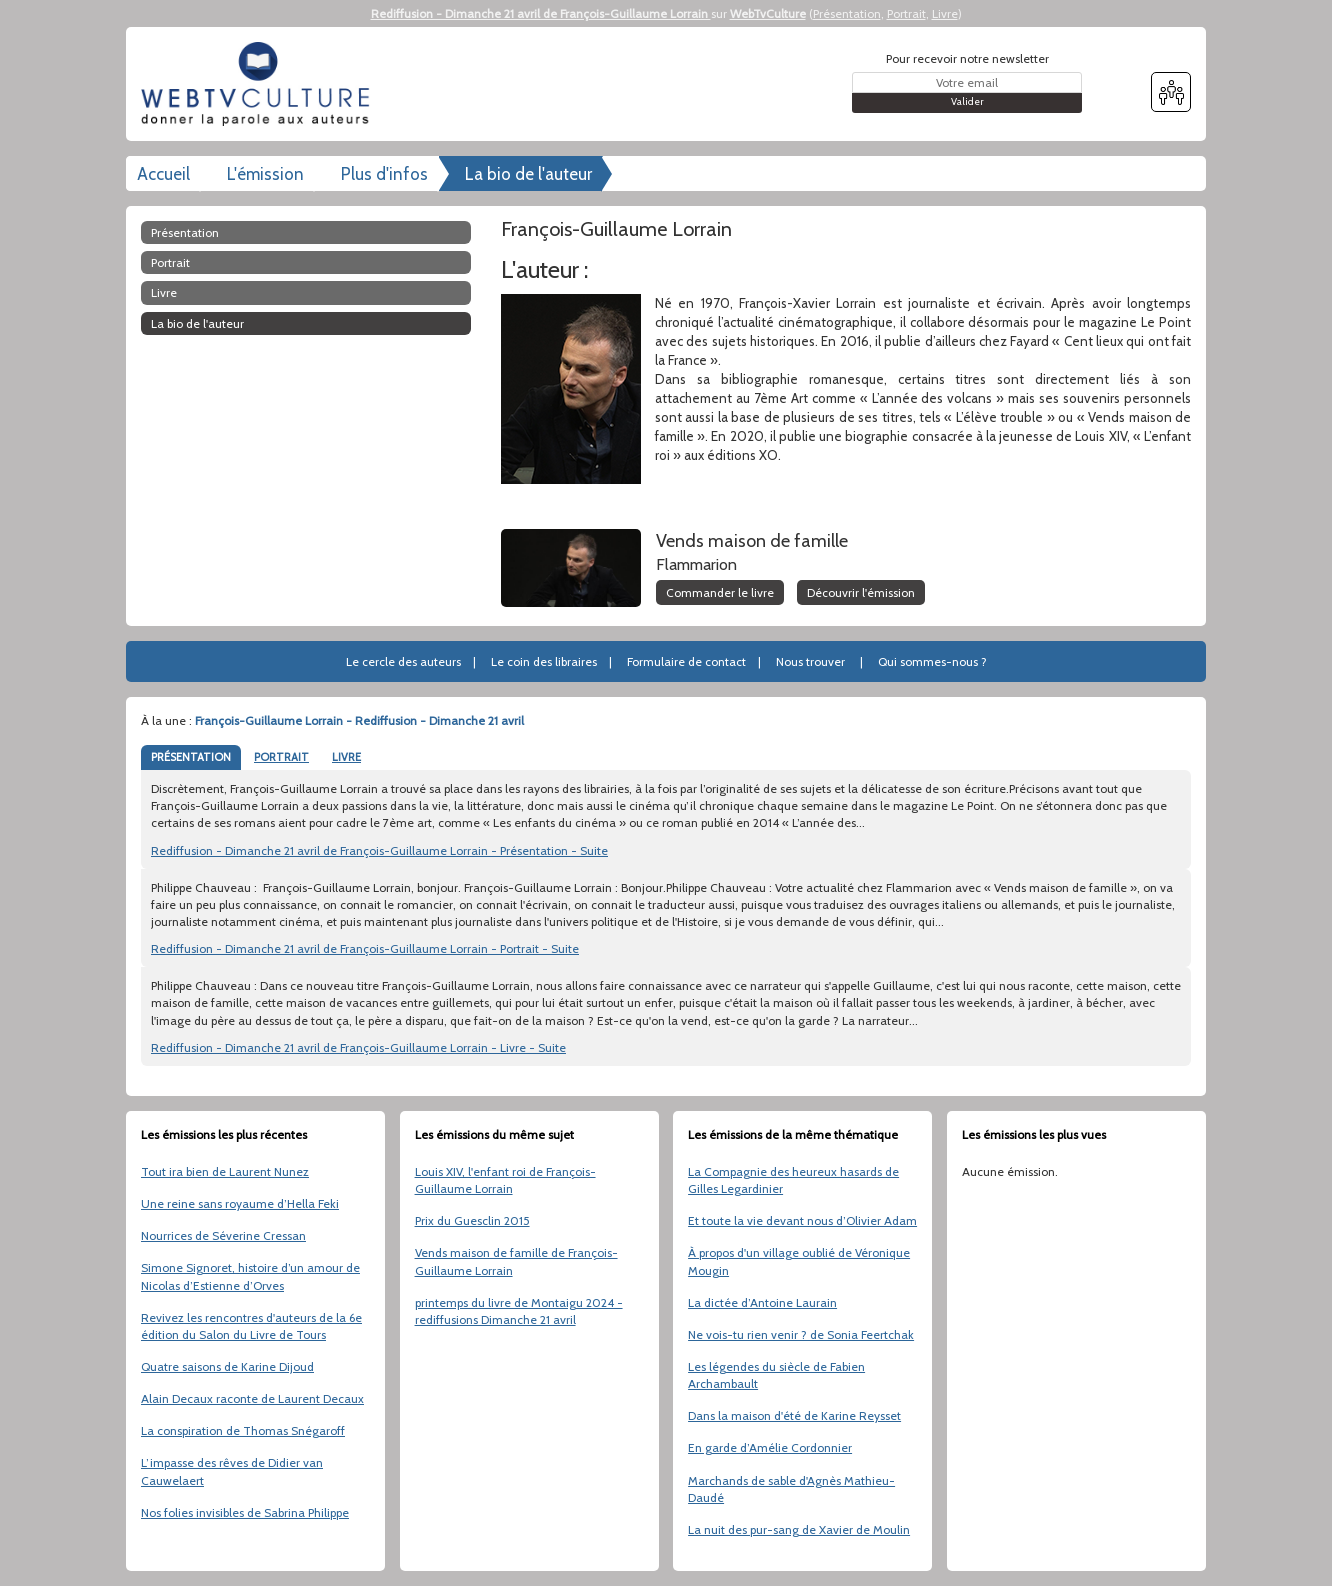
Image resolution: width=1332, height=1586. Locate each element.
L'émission (265, 174)
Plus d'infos (384, 174)
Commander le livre (720, 592)
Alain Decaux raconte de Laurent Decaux (252, 1398)
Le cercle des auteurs (403, 661)
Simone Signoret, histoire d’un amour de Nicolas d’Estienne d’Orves (250, 1276)
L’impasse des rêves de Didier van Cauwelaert (232, 1471)
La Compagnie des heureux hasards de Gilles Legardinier (793, 1180)
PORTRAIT (281, 757)
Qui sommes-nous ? (932, 661)
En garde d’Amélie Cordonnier (770, 1447)
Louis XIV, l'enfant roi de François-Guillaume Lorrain (505, 1180)
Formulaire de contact (686, 661)
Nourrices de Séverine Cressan (223, 1235)
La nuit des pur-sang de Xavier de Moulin (799, 1529)
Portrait (906, 13)
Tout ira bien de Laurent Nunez (225, 1171)
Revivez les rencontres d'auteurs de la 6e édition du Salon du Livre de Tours (251, 1326)
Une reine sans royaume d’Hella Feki (240, 1203)
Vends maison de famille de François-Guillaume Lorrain (516, 1261)
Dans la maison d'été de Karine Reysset (794, 1415)
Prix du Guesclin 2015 (472, 1220)
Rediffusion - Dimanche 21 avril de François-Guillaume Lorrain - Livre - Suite (358, 1047)
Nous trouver (810, 661)
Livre (945, 13)
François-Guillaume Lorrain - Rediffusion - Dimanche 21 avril (359, 720)
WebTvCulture (768, 13)
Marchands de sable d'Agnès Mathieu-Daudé (791, 1489)
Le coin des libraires (544, 661)
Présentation (847, 13)
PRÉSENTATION (191, 757)
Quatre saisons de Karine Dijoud (227, 1366)
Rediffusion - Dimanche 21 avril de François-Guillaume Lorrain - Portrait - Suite (365, 948)
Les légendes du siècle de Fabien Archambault (776, 1375)
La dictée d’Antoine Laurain (762, 1302)
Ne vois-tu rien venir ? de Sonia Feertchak (801, 1334)
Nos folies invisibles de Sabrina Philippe (245, 1512)
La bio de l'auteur (528, 174)
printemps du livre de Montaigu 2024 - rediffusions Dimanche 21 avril (519, 1311)
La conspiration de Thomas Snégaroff (243, 1430)
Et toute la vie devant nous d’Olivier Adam (802, 1220)
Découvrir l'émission (861, 592)
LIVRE (346, 757)
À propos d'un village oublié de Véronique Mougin (799, 1261)
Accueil (163, 174)
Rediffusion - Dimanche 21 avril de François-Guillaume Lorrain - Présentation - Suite (379, 850)
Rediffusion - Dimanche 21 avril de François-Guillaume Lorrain (541, 13)
